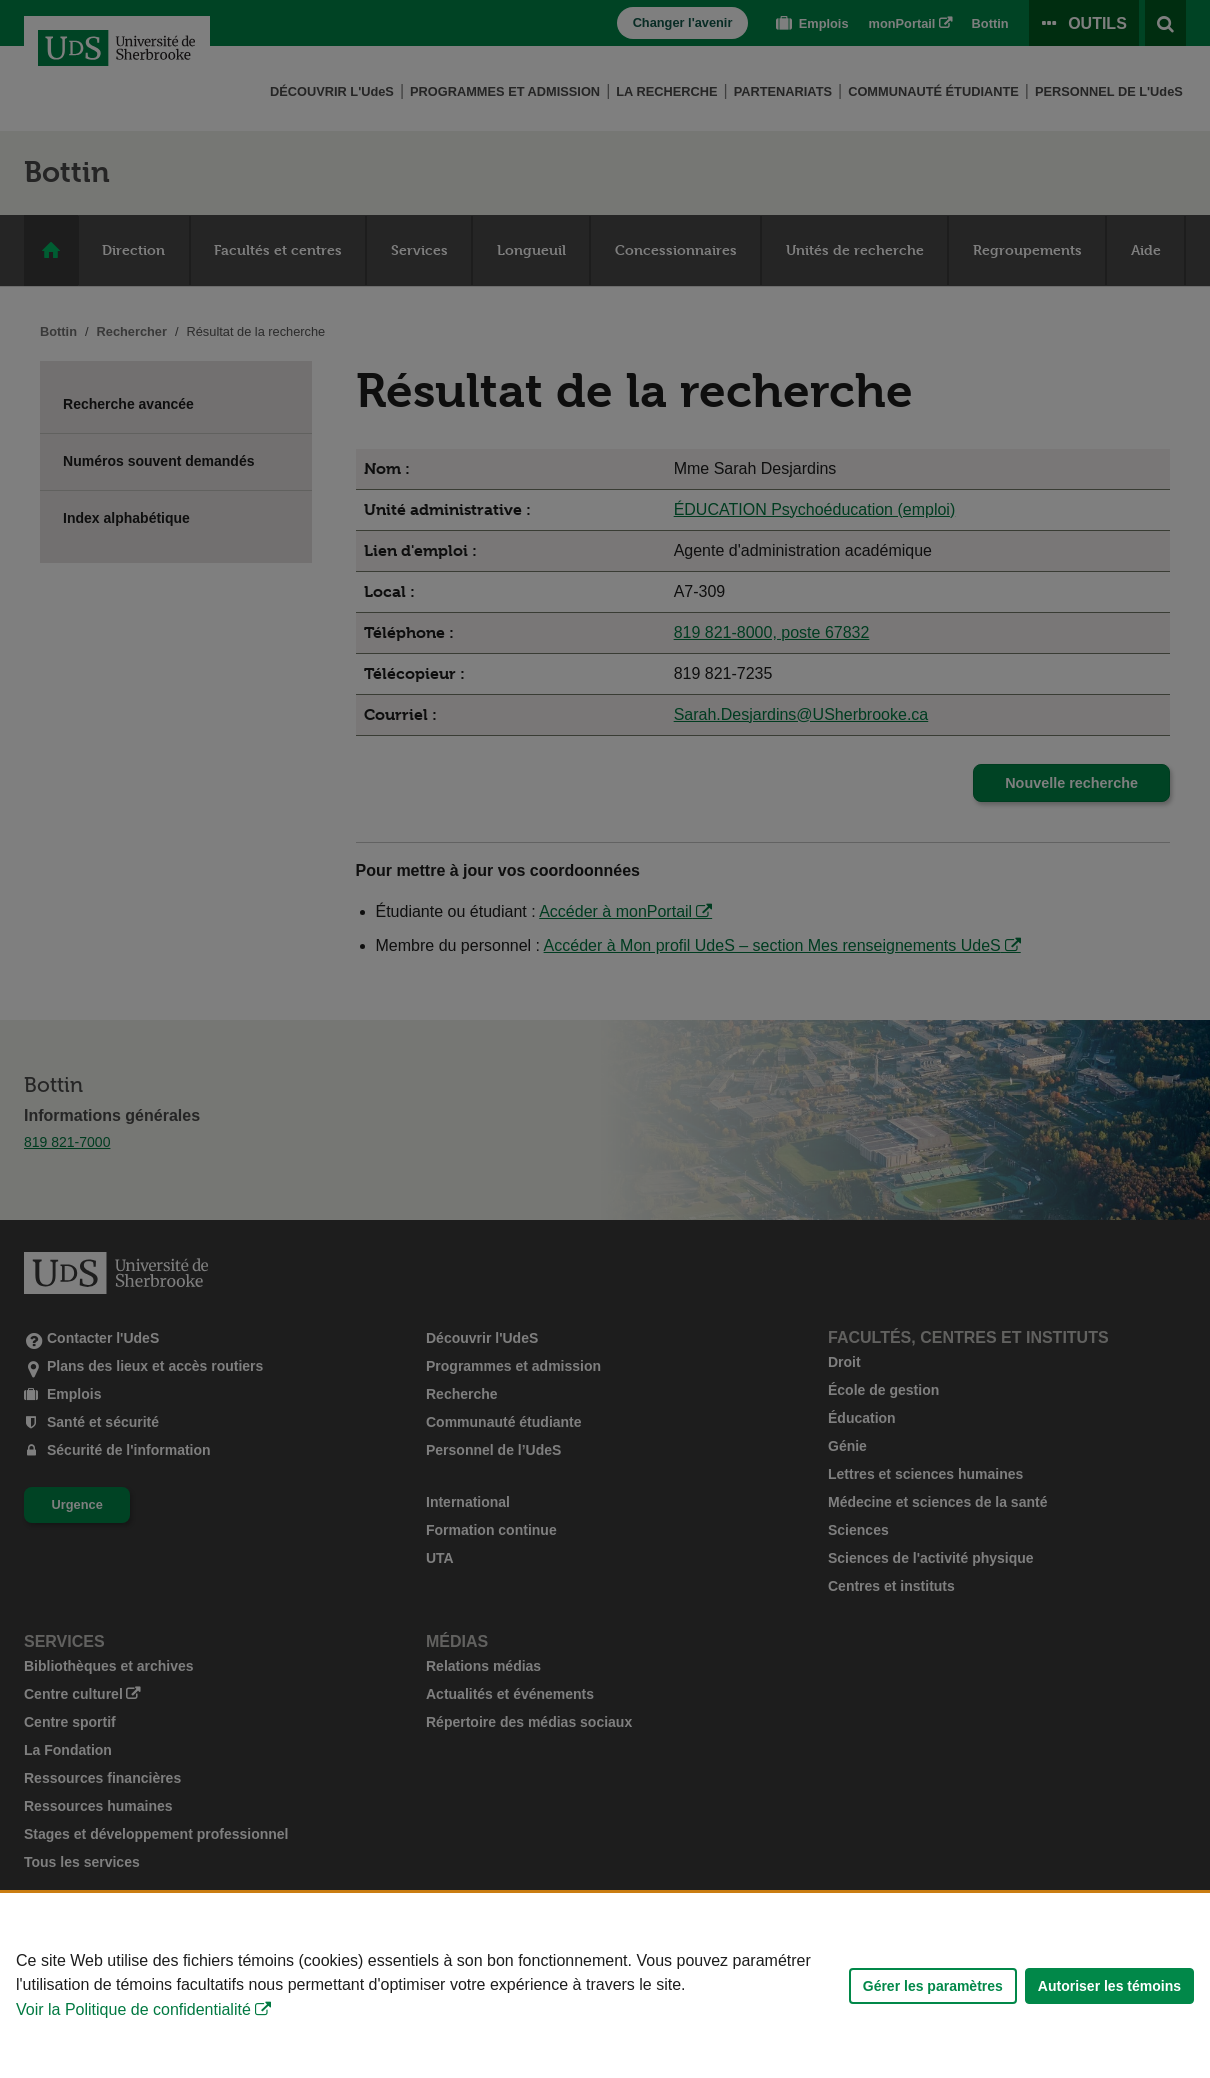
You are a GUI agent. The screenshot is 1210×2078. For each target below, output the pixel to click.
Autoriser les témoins (1109, 1986)
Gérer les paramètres (933, 1986)
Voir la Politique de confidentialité (133, 2009)
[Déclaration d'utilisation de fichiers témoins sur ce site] (605, 1985)
